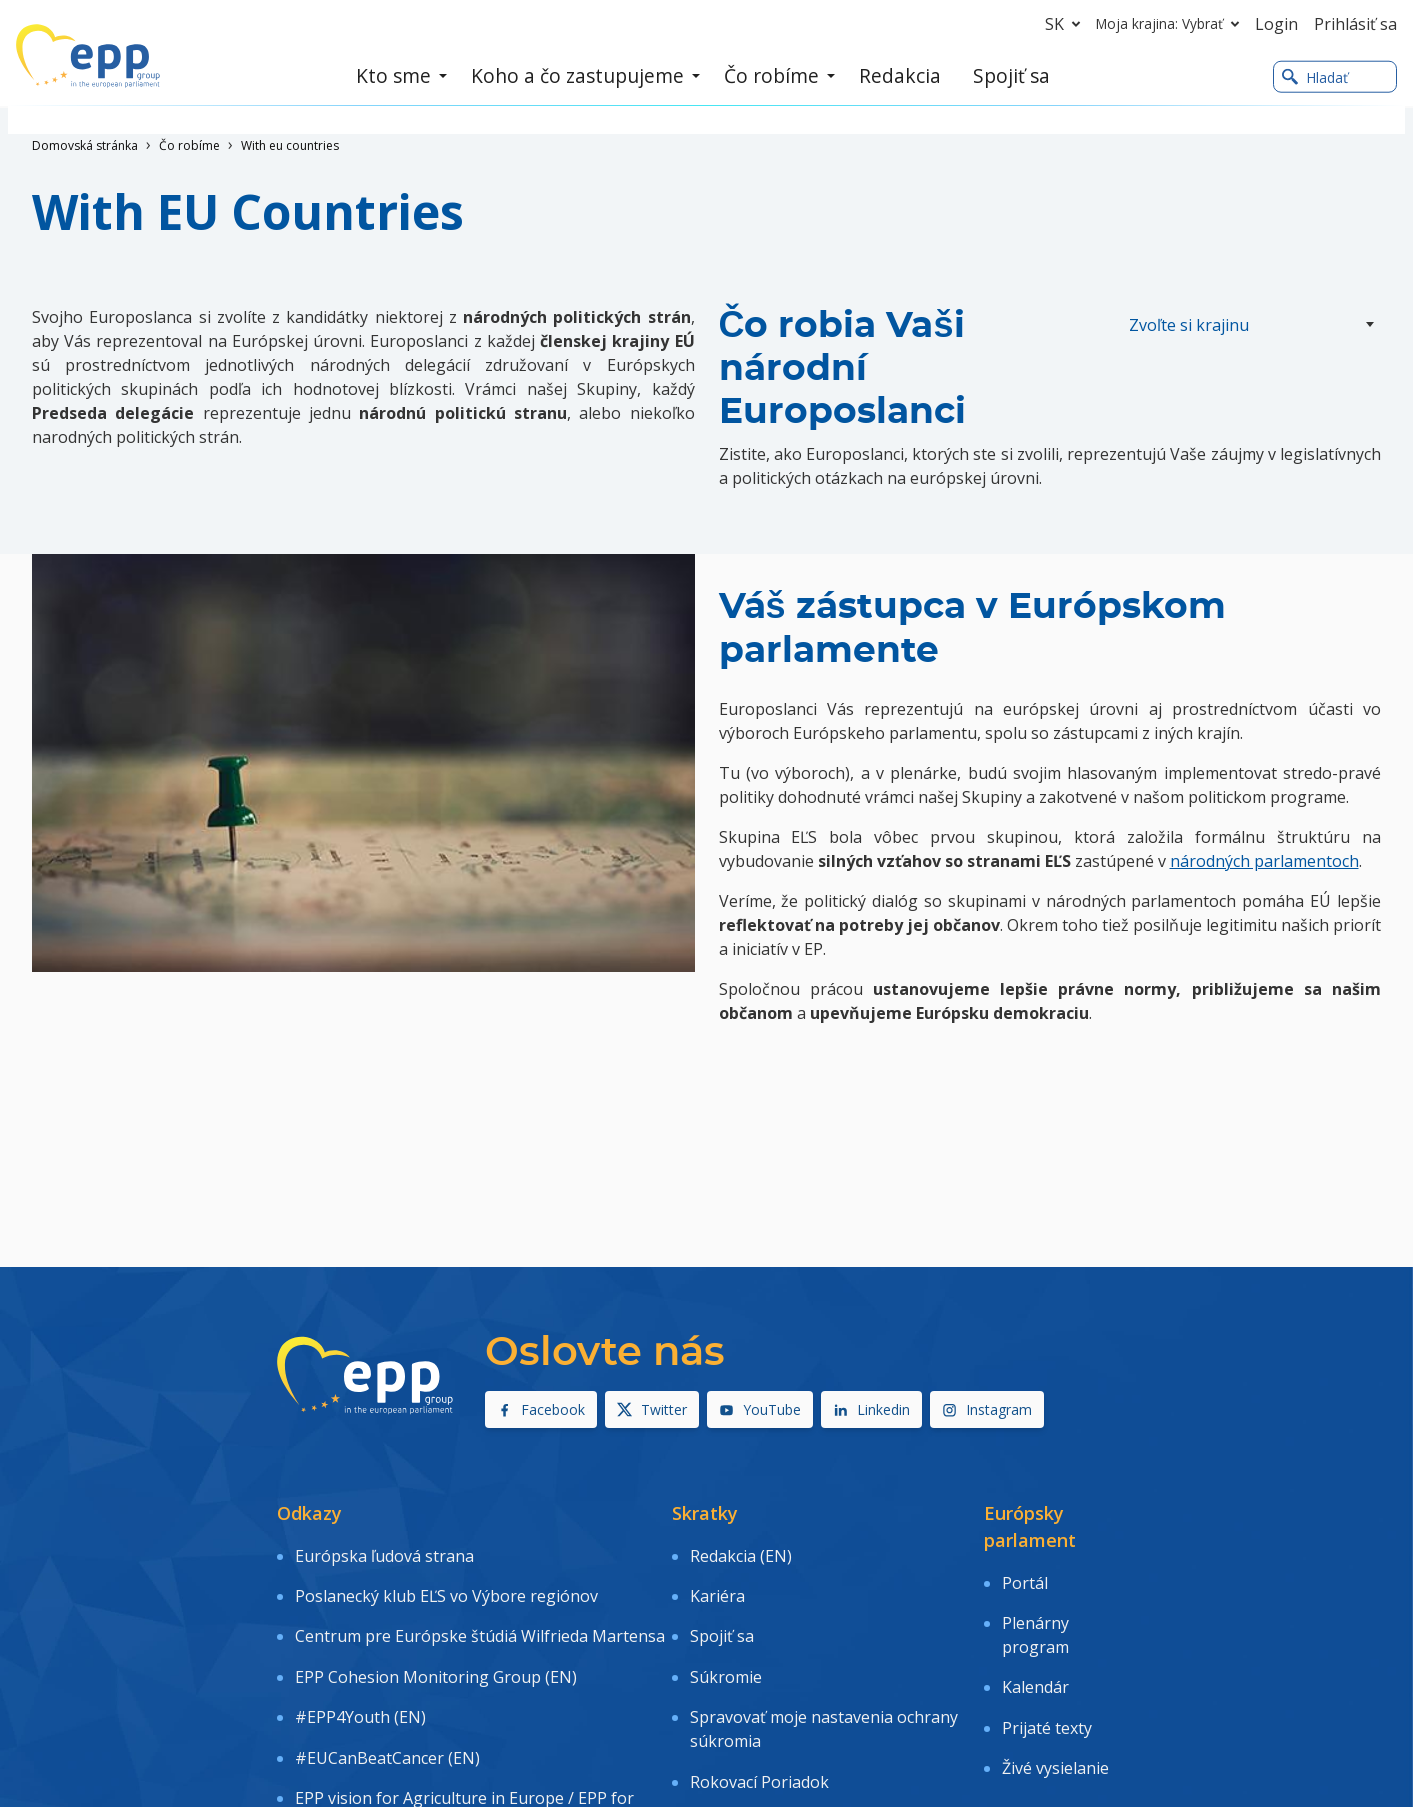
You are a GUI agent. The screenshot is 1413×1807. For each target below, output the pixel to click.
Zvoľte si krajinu (1189, 325)
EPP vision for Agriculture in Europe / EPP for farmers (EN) (464, 1734)
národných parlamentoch (1264, 861)
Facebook (541, 1409)
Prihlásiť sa (1355, 24)
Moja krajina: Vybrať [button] (1171, 24)
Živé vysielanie (1055, 1716)
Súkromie (726, 1636)
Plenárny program (1035, 1618)
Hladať (1315, 78)
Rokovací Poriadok (759, 1718)
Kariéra (717, 1579)
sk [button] (1066, 24)
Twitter (652, 1409)
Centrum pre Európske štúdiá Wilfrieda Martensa (480, 1607)
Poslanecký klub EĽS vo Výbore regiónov (446, 1579)
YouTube (760, 1409)
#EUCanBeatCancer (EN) (387, 1694)
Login (1276, 24)
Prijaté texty (1047, 1687)
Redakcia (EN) (741, 1550)
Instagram (987, 1409)
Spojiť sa (722, 1607)
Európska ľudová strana (384, 1550)
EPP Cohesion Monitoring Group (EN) (436, 1636)
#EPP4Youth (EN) (360, 1665)
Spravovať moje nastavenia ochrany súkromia (824, 1677)
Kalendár (1035, 1658)
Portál (1025, 1577)
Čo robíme (189, 145)
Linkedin (871, 1409)
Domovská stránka (85, 145)
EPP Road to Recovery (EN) (394, 1775)
